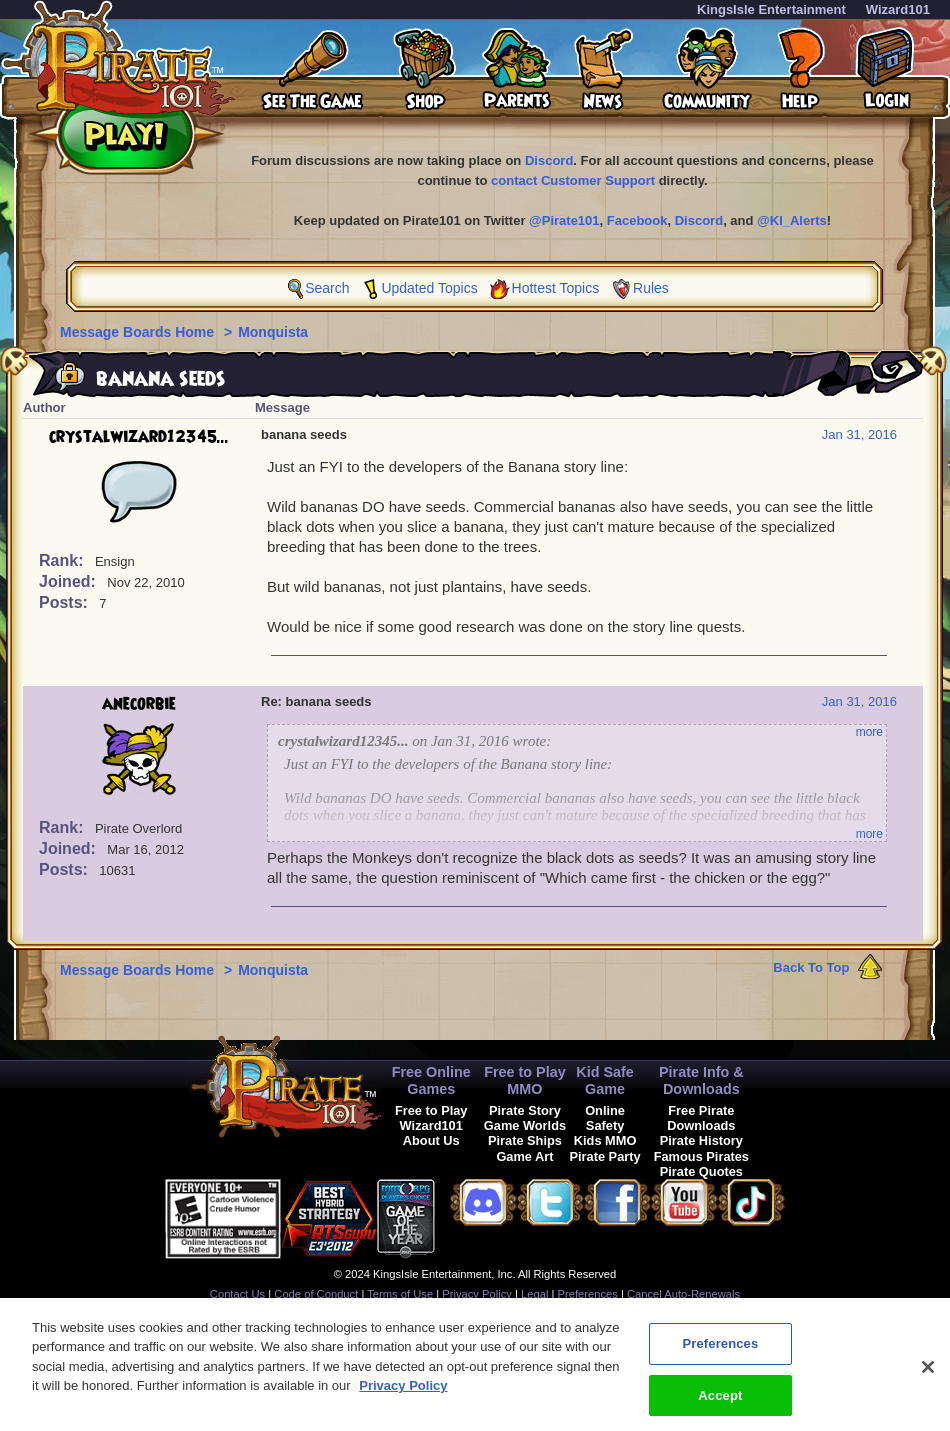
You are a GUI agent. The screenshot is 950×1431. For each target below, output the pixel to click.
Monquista (273, 332)
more (869, 732)
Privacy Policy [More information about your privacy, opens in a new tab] (403, 1396)
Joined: (69, 581)
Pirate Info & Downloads (701, 1080)
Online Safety (605, 1118)
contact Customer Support (573, 180)
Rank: (63, 560)
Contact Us (237, 1294)
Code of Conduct (316, 1294)
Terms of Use (400, 1294)
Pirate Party (605, 1156)
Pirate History (701, 1140)
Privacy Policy (477, 1294)
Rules (651, 288)
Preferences (588, 1294)
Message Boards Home (139, 332)
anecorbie (139, 704)
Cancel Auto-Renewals (683, 1294)
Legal (534, 1294)
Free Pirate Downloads (701, 1118)
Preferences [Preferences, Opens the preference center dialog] (720, 1353)
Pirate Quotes (701, 1171)
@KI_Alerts (792, 220)
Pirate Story (525, 1110)
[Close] (928, 1377)
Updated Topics (429, 288)
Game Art (524, 1156)
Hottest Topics (556, 288)
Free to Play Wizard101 (431, 1118)
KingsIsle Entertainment (771, 9)
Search (327, 288)
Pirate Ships (525, 1140)
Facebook (637, 220)
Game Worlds (525, 1125)
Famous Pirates (701, 1156)
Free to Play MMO (525, 1080)
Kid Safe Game (605, 1080)
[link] (485, 1215)
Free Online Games (431, 1080)
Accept (720, 1405)
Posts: (65, 602)
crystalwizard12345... (139, 437)
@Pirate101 (564, 220)
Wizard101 (898, 9)
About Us (431, 1140)
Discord (549, 160)
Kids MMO (605, 1140)
